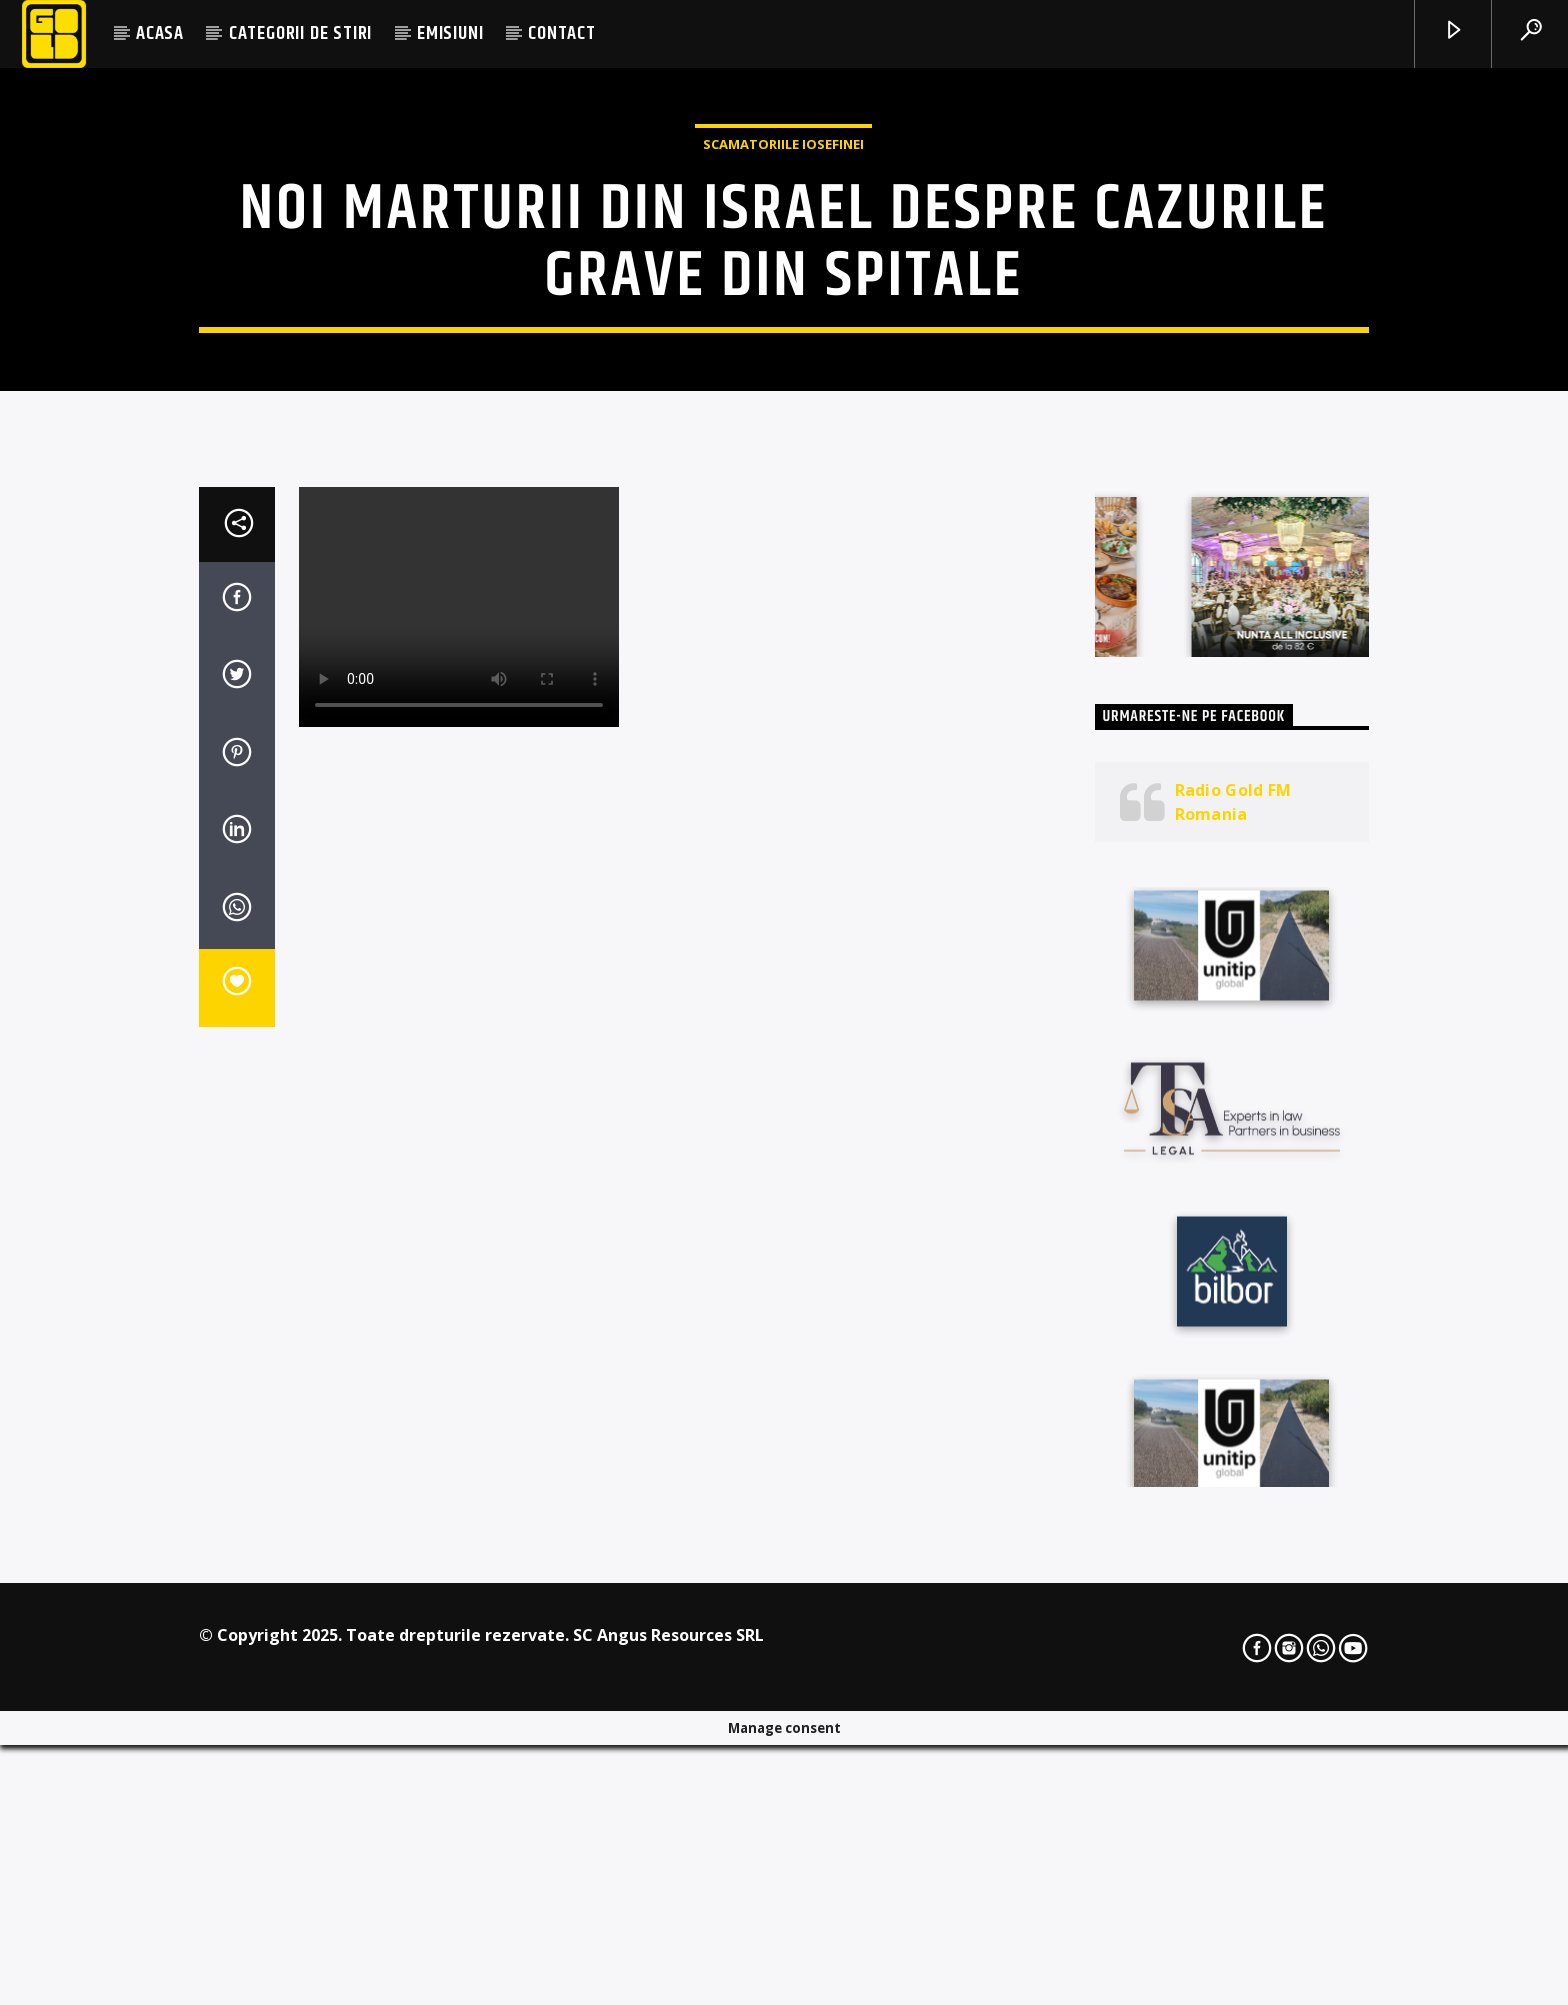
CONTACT (562, 33)
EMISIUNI (450, 33)
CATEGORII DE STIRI (300, 33)
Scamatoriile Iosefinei (783, 370)
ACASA (160, 33)
